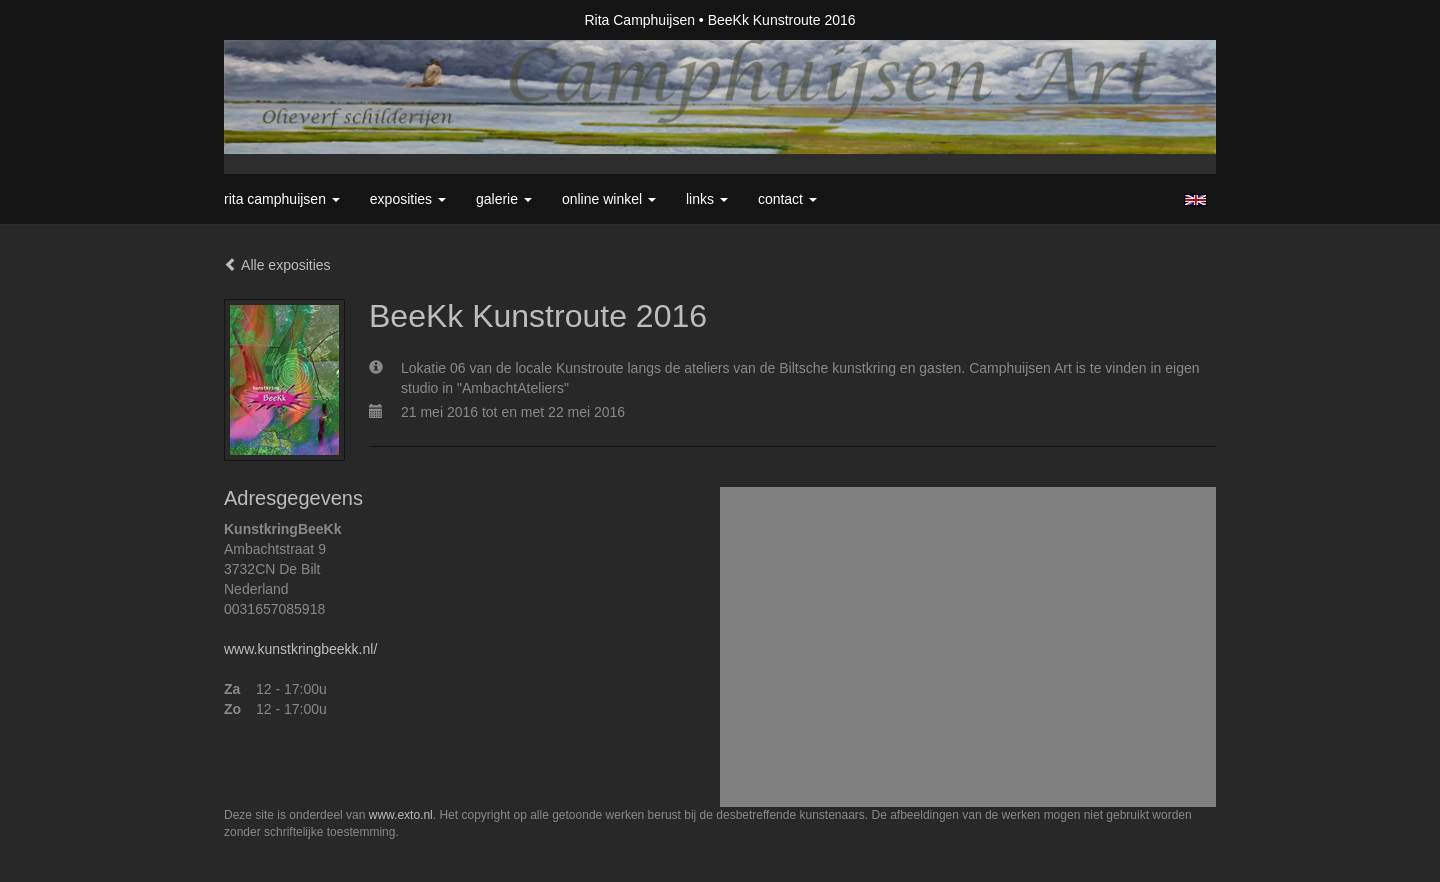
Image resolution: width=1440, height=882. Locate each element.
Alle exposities (277, 265)
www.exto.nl (401, 815)
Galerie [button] (504, 199)
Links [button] (707, 199)
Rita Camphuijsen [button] (282, 199)
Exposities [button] (408, 199)
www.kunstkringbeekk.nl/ (300, 649)
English (1195, 200)
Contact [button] (787, 199)
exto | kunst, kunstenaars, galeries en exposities (280, 20)
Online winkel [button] (609, 199)
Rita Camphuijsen (639, 20)
